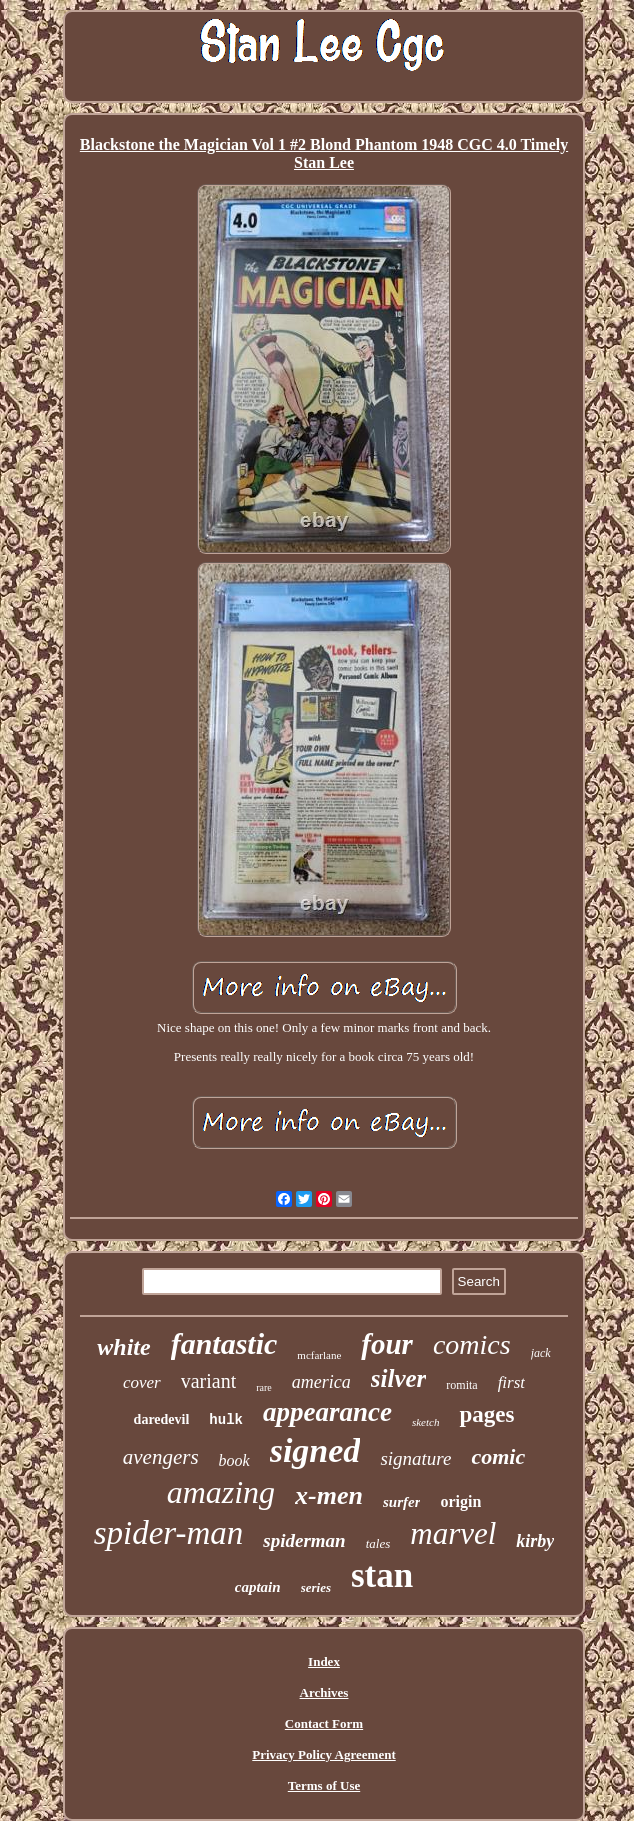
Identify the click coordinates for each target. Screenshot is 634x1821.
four (387, 1344)
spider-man (169, 1533)
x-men (329, 1495)
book (234, 1460)
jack (541, 1353)
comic (498, 1456)
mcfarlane (319, 1355)
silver (399, 1378)
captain (258, 1587)
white (123, 1347)
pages (486, 1414)
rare (264, 1387)
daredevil (162, 1419)
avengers (161, 1457)
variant (209, 1381)
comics (472, 1344)
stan (382, 1575)
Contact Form (324, 1723)
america (321, 1382)
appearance (327, 1412)
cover (142, 1382)
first (511, 1382)
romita (461, 1385)
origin (460, 1501)
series (316, 1587)
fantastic (224, 1343)
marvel (453, 1533)
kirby (535, 1541)
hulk (226, 1420)
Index (324, 1661)
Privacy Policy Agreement (323, 1754)
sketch (425, 1422)
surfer (402, 1502)
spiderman (304, 1540)
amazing (221, 1492)
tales (378, 1543)
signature (415, 1458)
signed (315, 1450)
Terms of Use (324, 1785)
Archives (324, 1692)
